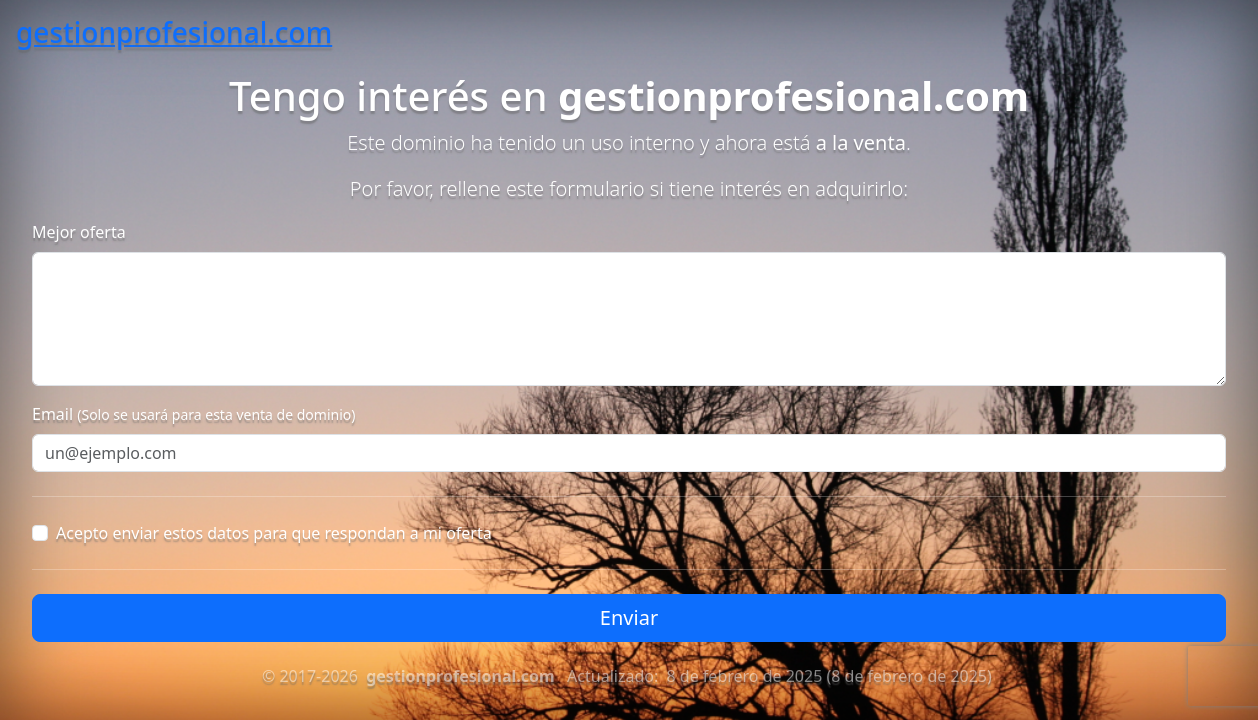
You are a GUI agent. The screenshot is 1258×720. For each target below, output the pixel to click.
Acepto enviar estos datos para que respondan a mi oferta (274, 533)
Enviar (629, 617)
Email (193, 414)
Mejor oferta (79, 232)
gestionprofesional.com (174, 32)
